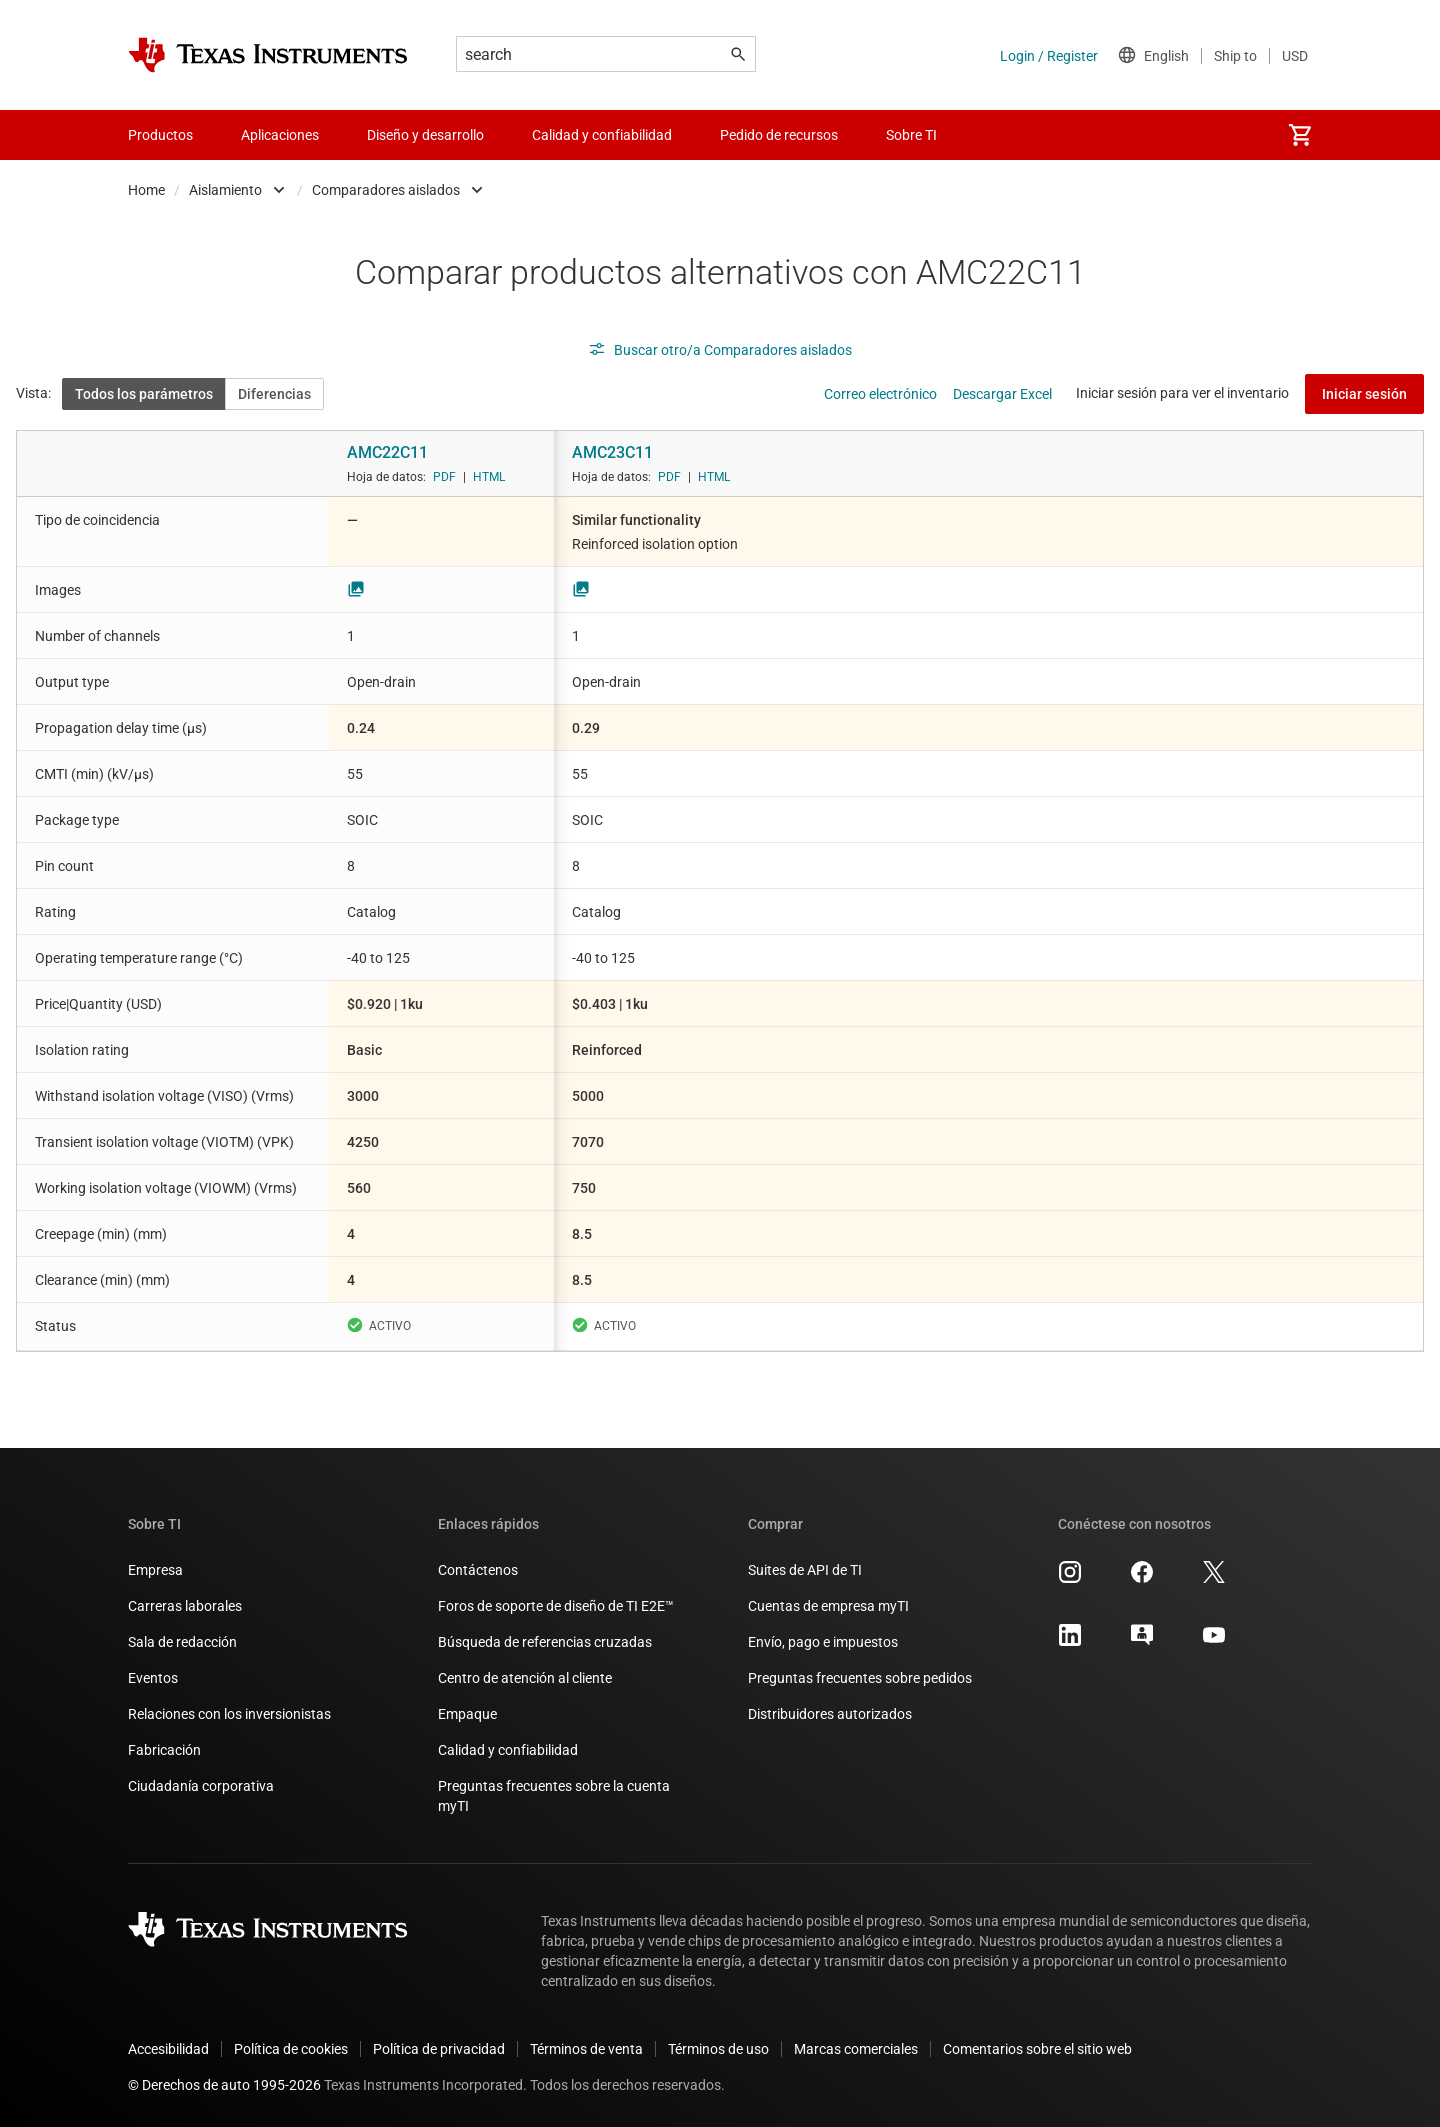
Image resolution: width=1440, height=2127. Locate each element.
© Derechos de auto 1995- (224, 2085)
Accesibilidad (168, 2049)
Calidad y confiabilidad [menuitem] (602, 135)
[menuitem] (1300, 135)
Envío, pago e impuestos (823, 1642)
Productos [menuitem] (160, 135)
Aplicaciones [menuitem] (280, 135)
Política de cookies (291, 2049)
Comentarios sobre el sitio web (1037, 2049)
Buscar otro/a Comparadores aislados (720, 350)
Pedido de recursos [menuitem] (779, 135)
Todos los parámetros (144, 394)
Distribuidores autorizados (830, 1714)
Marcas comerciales (856, 2049)
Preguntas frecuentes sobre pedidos (860, 1678)
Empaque (467, 1714)
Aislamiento (225, 190)
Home (146, 190)
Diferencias (274, 394)
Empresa (155, 1570)
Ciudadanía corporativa (201, 1786)
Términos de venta (586, 2049)
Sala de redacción (182, 1642)
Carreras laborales (185, 1606)
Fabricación (164, 1750)
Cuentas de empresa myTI (828, 1606)
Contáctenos (478, 1570)
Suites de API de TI (805, 1570)
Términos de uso (718, 2049)
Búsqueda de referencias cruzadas (545, 1642)
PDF (444, 477)
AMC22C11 (387, 452)
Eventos (153, 1678)
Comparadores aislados (386, 190)
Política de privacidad (439, 2049)
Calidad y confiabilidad (508, 1750)
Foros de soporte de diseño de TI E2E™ (556, 1606)
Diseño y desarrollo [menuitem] (425, 135)
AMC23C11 (612, 452)
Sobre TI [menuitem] (911, 135)
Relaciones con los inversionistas (229, 1714)
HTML (489, 477)
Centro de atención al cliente (525, 1678)
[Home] (268, 55)
